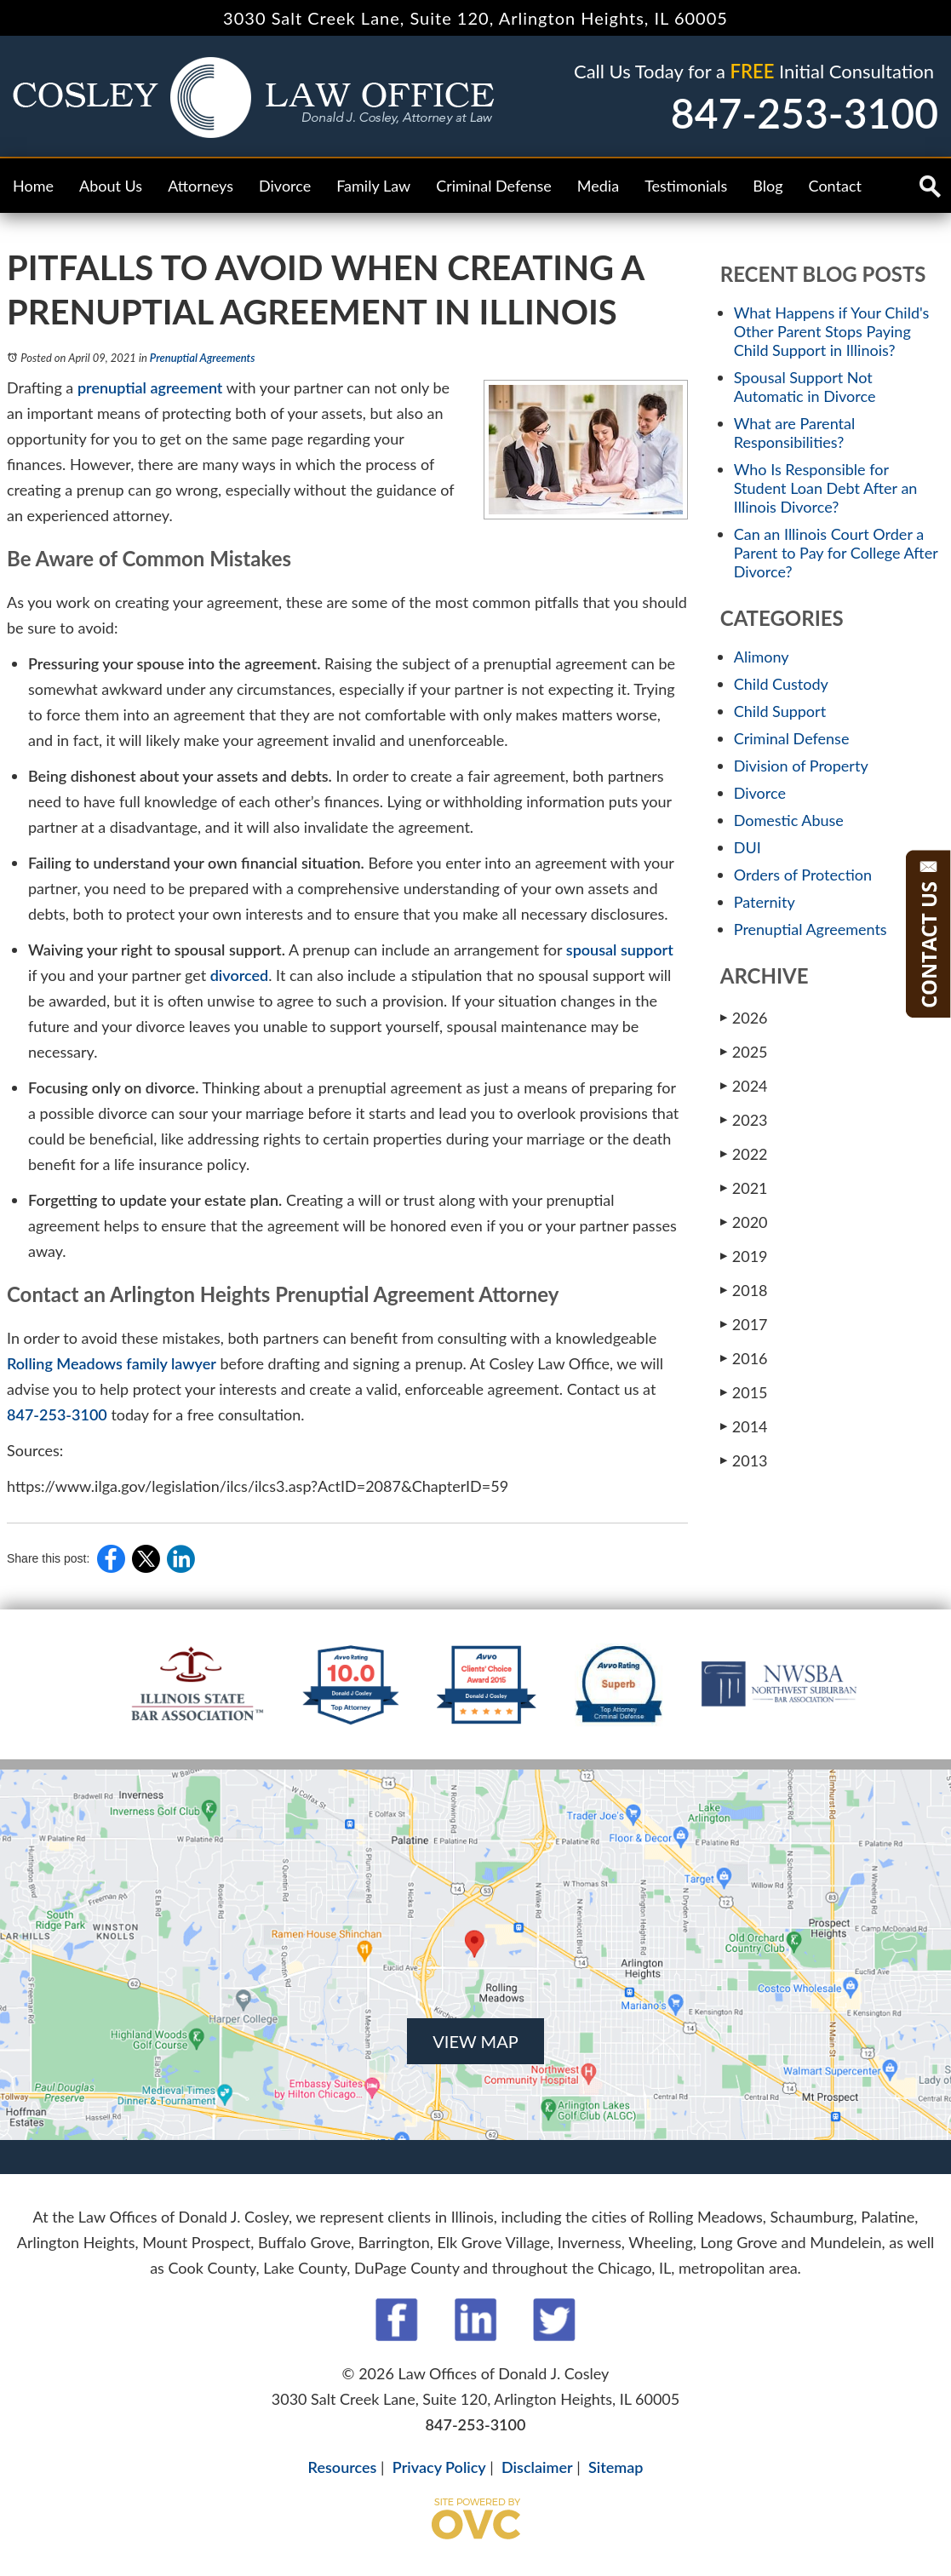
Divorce (285, 185)
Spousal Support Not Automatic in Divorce (805, 386)
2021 (744, 1187)
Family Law (373, 185)
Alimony (761, 656)
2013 (744, 1460)
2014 (744, 1426)
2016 (744, 1357)
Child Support (780, 711)
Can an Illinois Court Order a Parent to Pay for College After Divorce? (836, 553)
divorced (239, 975)
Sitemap (615, 2467)
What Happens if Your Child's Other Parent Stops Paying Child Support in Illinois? (832, 331)
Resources (342, 2467)
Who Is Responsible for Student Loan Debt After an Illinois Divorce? (826, 488)
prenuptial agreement (150, 387)
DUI (747, 847)
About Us (110, 185)
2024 (744, 1085)
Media (598, 185)
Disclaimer (537, 2467)
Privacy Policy (439, 2467)
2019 (744, 1255)
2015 (744, 1392)
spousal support (619, 949)
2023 (744, 1119)
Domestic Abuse (789, 820)
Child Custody (781, 683)
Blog (767, 185)
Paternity (764, 901)
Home (33, 185)
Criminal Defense (494, 185)
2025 (744, 1051)
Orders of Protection (803, 874)
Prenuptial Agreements (202, 357)
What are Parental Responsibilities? (794, 432)
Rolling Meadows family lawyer (111, 1363)
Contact (835, 185)
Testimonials (686, 185)
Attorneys (200, 185)
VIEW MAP (475, 2041)
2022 (744, 1153)
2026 (744, 1017)
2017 (744, 1323)
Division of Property (801, 765)
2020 (744, 1221)
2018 (744, 1289)
